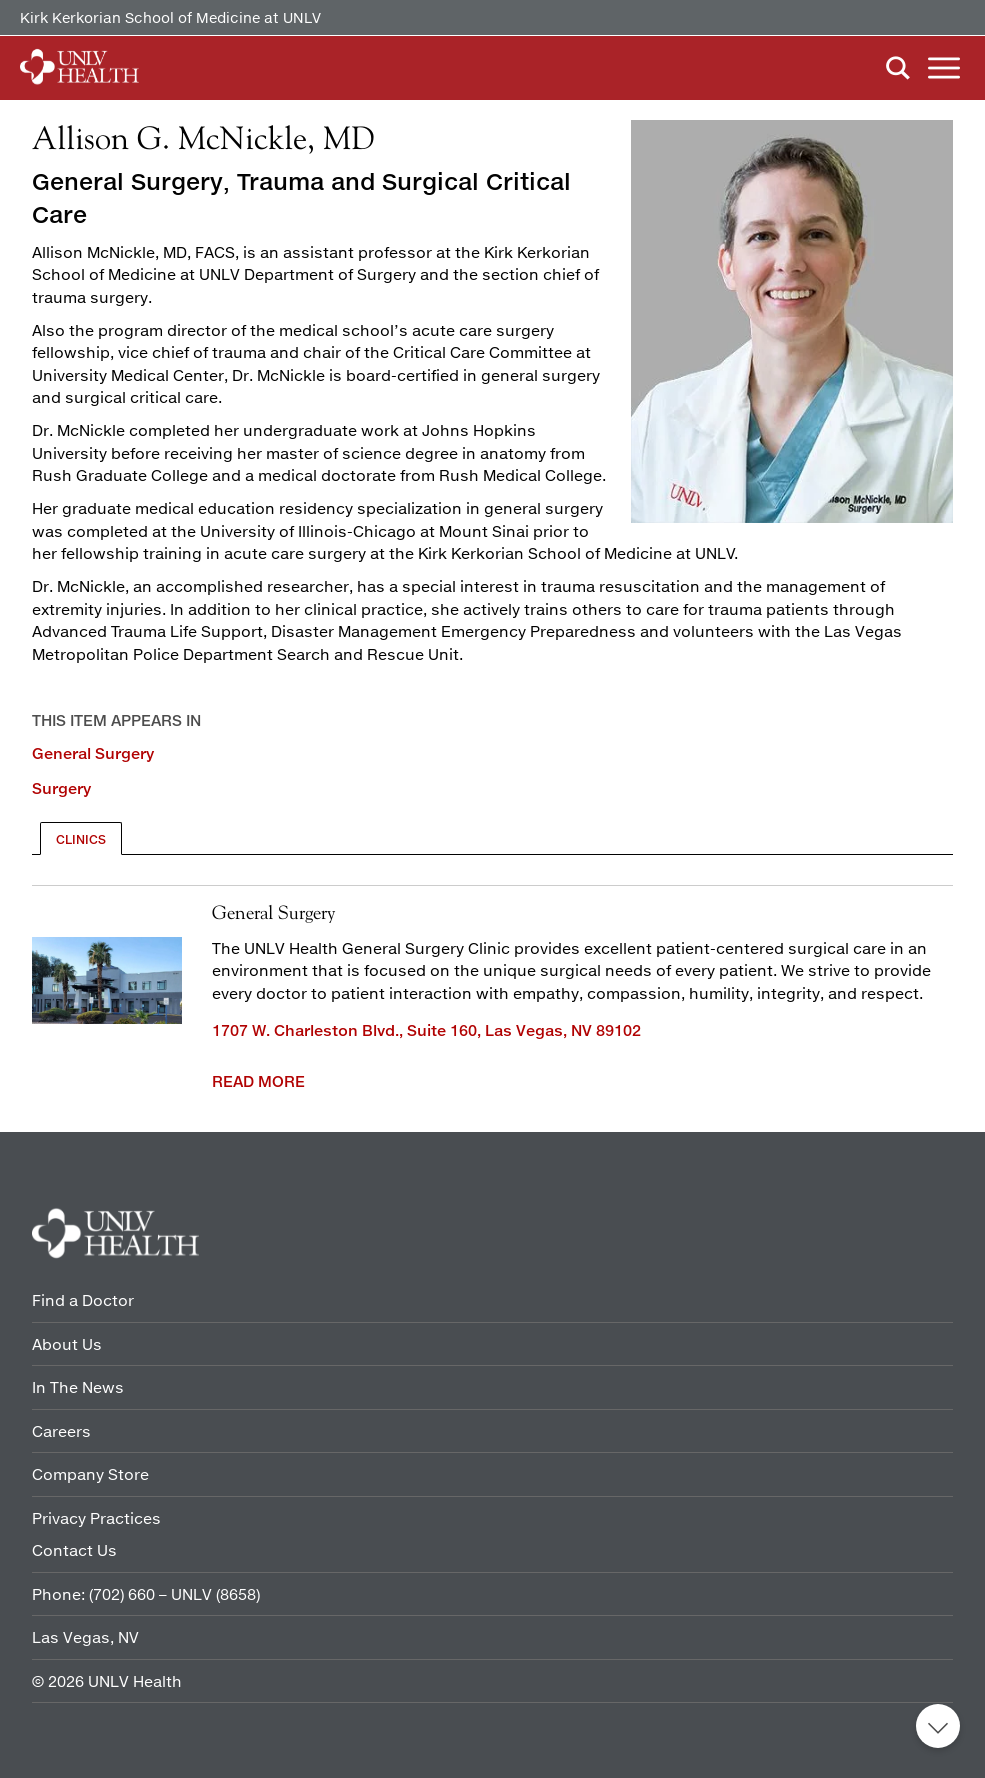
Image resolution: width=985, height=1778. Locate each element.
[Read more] (792, 324)
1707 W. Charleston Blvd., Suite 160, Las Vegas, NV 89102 (426, 1030)
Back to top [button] (938, 1726)
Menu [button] (944, 68)
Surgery (61, 788)
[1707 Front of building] (107, 981)
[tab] (81, 838)
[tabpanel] (492, 991)
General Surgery (93, 753)
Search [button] (898, 68)
